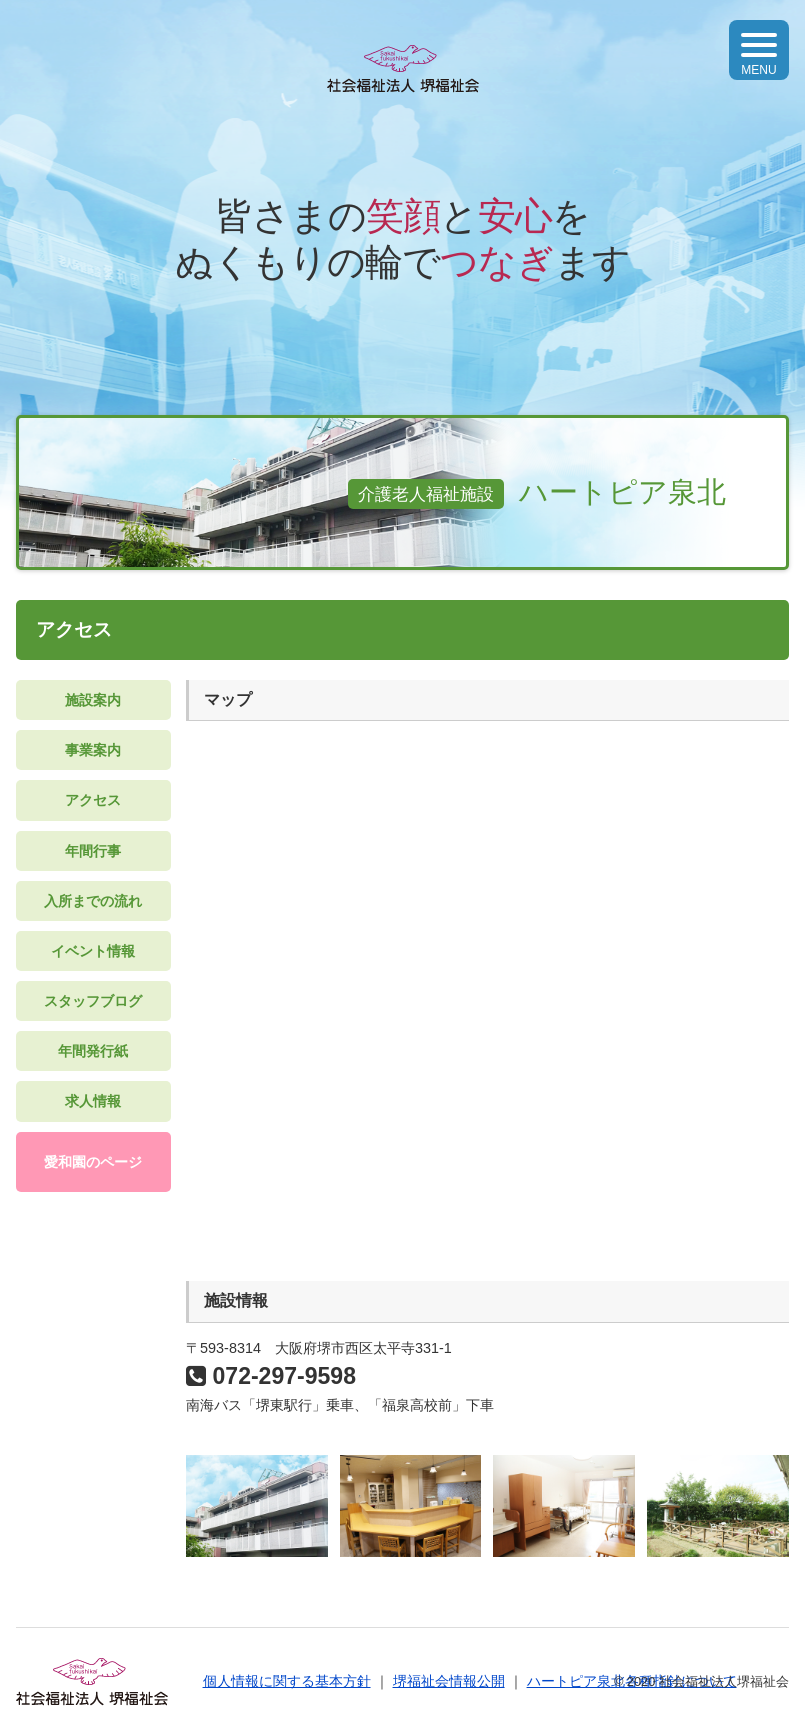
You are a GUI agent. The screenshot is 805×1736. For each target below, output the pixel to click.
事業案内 (93, 750)
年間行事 (93, 851)
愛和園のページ (93, 1162)
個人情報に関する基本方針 (287, 1681)
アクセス (93, 800)
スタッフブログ (93, 1001)
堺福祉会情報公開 (449, 1681)
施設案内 (93, 700)
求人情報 (93, 1101)
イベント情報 (93, 951)
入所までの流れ (93, 901)
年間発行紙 (93, 1051)
